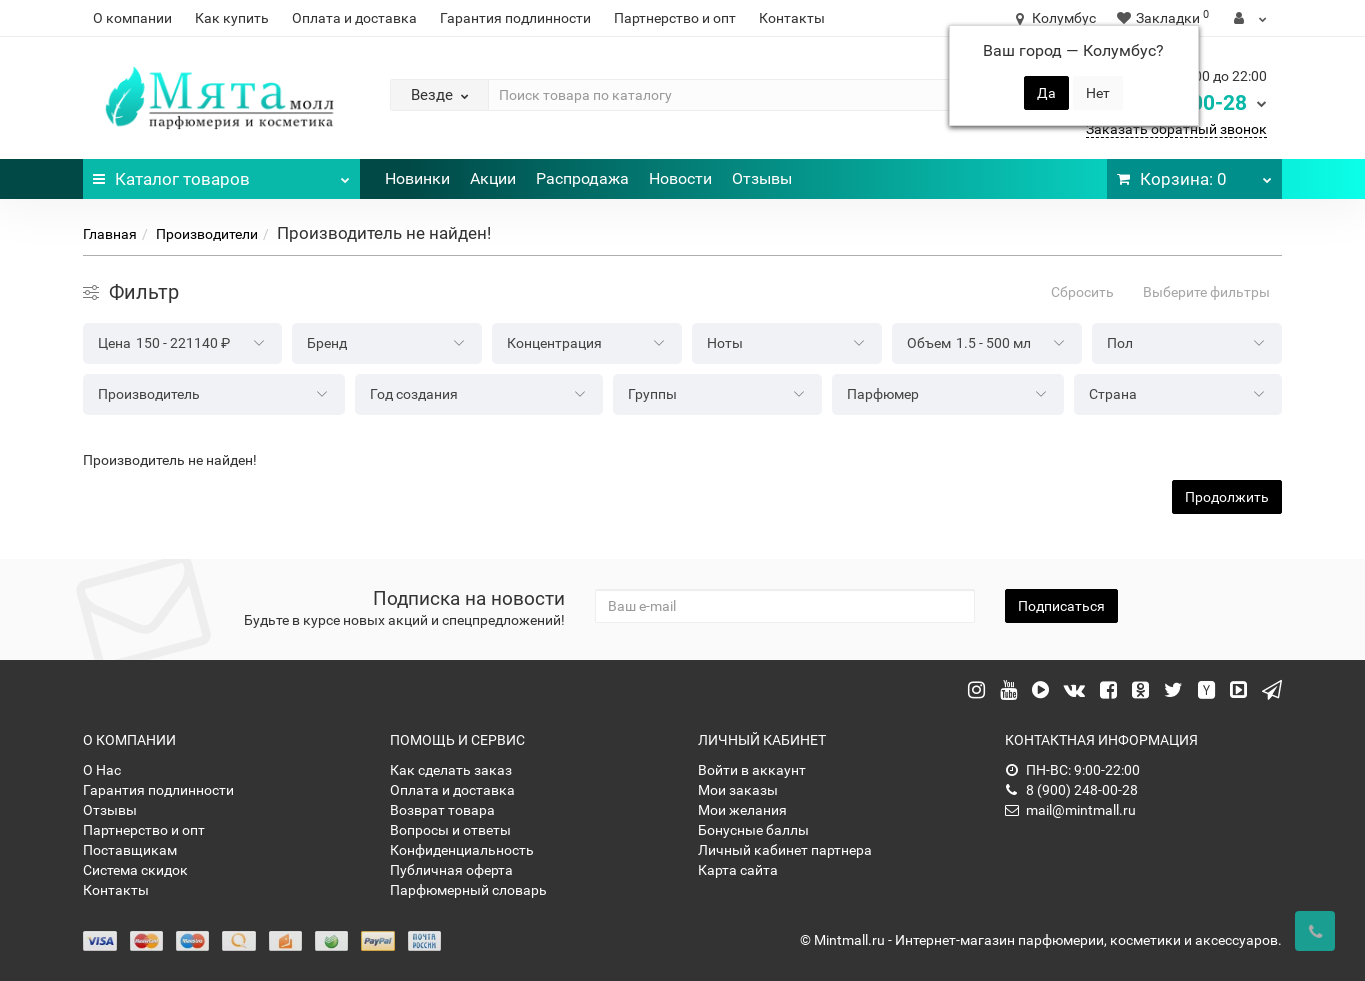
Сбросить (1082, 292)
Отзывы (762, 178)
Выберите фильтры (1206, 292)
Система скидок (135, 870)
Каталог (221, 174)
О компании (132, 18)
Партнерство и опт (675, 18)
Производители (207, 234)
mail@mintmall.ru (1070, 810)
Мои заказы (738, 790)
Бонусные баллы (753, 830)
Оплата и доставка (354, 18)
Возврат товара (442, 810)
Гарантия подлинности (515, 18)
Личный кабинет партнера (785, 850)
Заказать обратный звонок (1176, 129)
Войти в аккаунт (752, 770)
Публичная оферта (451, 870)
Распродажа (582, 178)
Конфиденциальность (462, 850)
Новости (680, 178)
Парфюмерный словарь (468, 890)
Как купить (232, 18)
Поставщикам (130, 850)
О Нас (102, 770)
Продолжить (1227, 497)
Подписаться (1061, 606)
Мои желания (742, 810)
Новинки (417, 178)
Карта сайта (738, 870)
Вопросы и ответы (450, 830)
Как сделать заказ (451, 770)
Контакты (792, 18)
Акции (493, 178)
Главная (110, 234)
